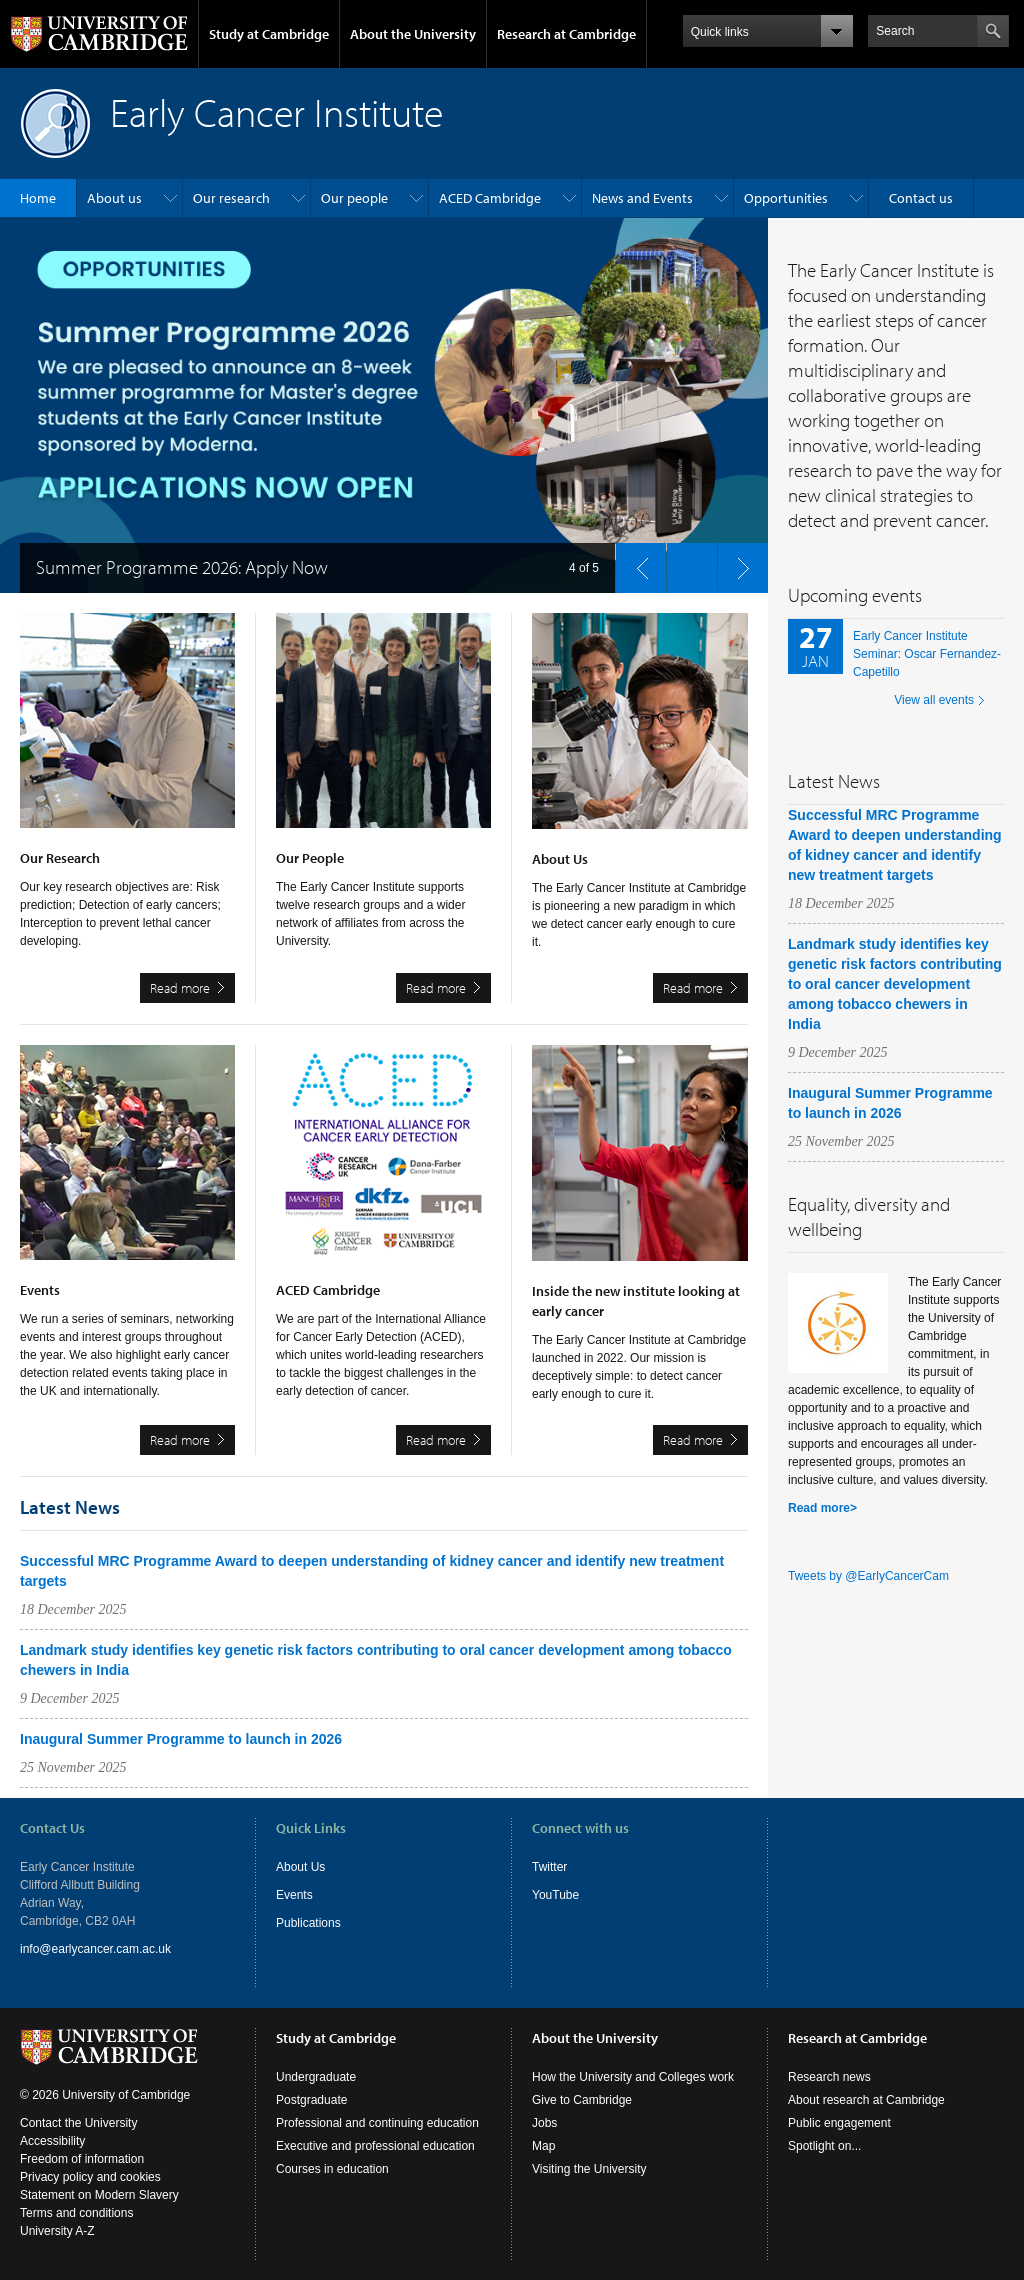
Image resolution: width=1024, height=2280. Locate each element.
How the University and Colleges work (633, 2077)
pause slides (686, 563)
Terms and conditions (76, 2213)
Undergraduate (316, 2077)
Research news (829, 2077)
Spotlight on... (824, 2146)
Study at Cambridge (269, 34)
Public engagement (839, 2123)
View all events (934, 700)
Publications (308, 1923)
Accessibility (52, 2141)
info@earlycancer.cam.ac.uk (95, 1949)
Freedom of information (82, 2159)
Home (38, 198)
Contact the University (78, 2123)
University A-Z (57, 2231)
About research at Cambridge (866, 2100)
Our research (231, 198)
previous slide (635, 563)
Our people (354, 198)
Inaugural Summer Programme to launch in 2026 (181, 1739)
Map (543, 2146)
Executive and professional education (375, 2146)
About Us (300, 1867)
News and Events (642, 198)
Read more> (822, 1508)
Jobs (544, 2123)
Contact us (921, 198)
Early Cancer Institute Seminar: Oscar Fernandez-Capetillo (927, 654)
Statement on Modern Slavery (99, 2195)
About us (114, 198)
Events (294, 1895)
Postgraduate (311, 2100)
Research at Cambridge (566, 34)
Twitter (549, 1867)
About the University (413, 34)
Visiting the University (589, 2169)
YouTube (555, 1895)
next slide (737, 563)
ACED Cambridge (490, 198)
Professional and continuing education (377, 2123)
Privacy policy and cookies (90, 2177)
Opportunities (786, 198)
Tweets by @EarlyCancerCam (868, 1576)
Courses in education (332, 2169)
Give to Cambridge (582, 2100)
